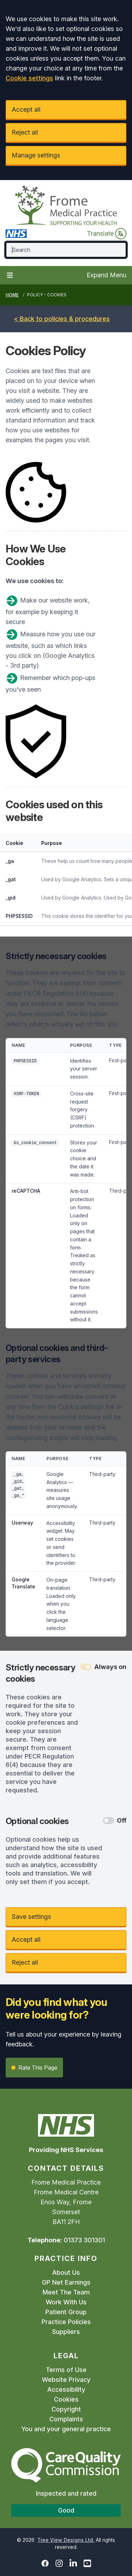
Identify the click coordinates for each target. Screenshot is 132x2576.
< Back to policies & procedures (62, 318)
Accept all (26, 109)
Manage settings (36, 155)
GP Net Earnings (66, 2282)
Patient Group (66, 2312)
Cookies (66, 2399)
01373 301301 (84, 2240)
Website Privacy (66, 2379)
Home (12, 294)
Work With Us (66, 2302)
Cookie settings (29, 78)
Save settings (31, 1916)
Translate (106, 233)
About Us (66, 2272)
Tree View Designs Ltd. (65, 2540)
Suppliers (66, 2331)
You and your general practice (66, 2429)
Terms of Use (66, 2369)
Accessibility (66, 2389)
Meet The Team (66, 2292)
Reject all (25, 132)
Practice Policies (66, 2321)
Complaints (66, 2419)
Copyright (66, 2409)
